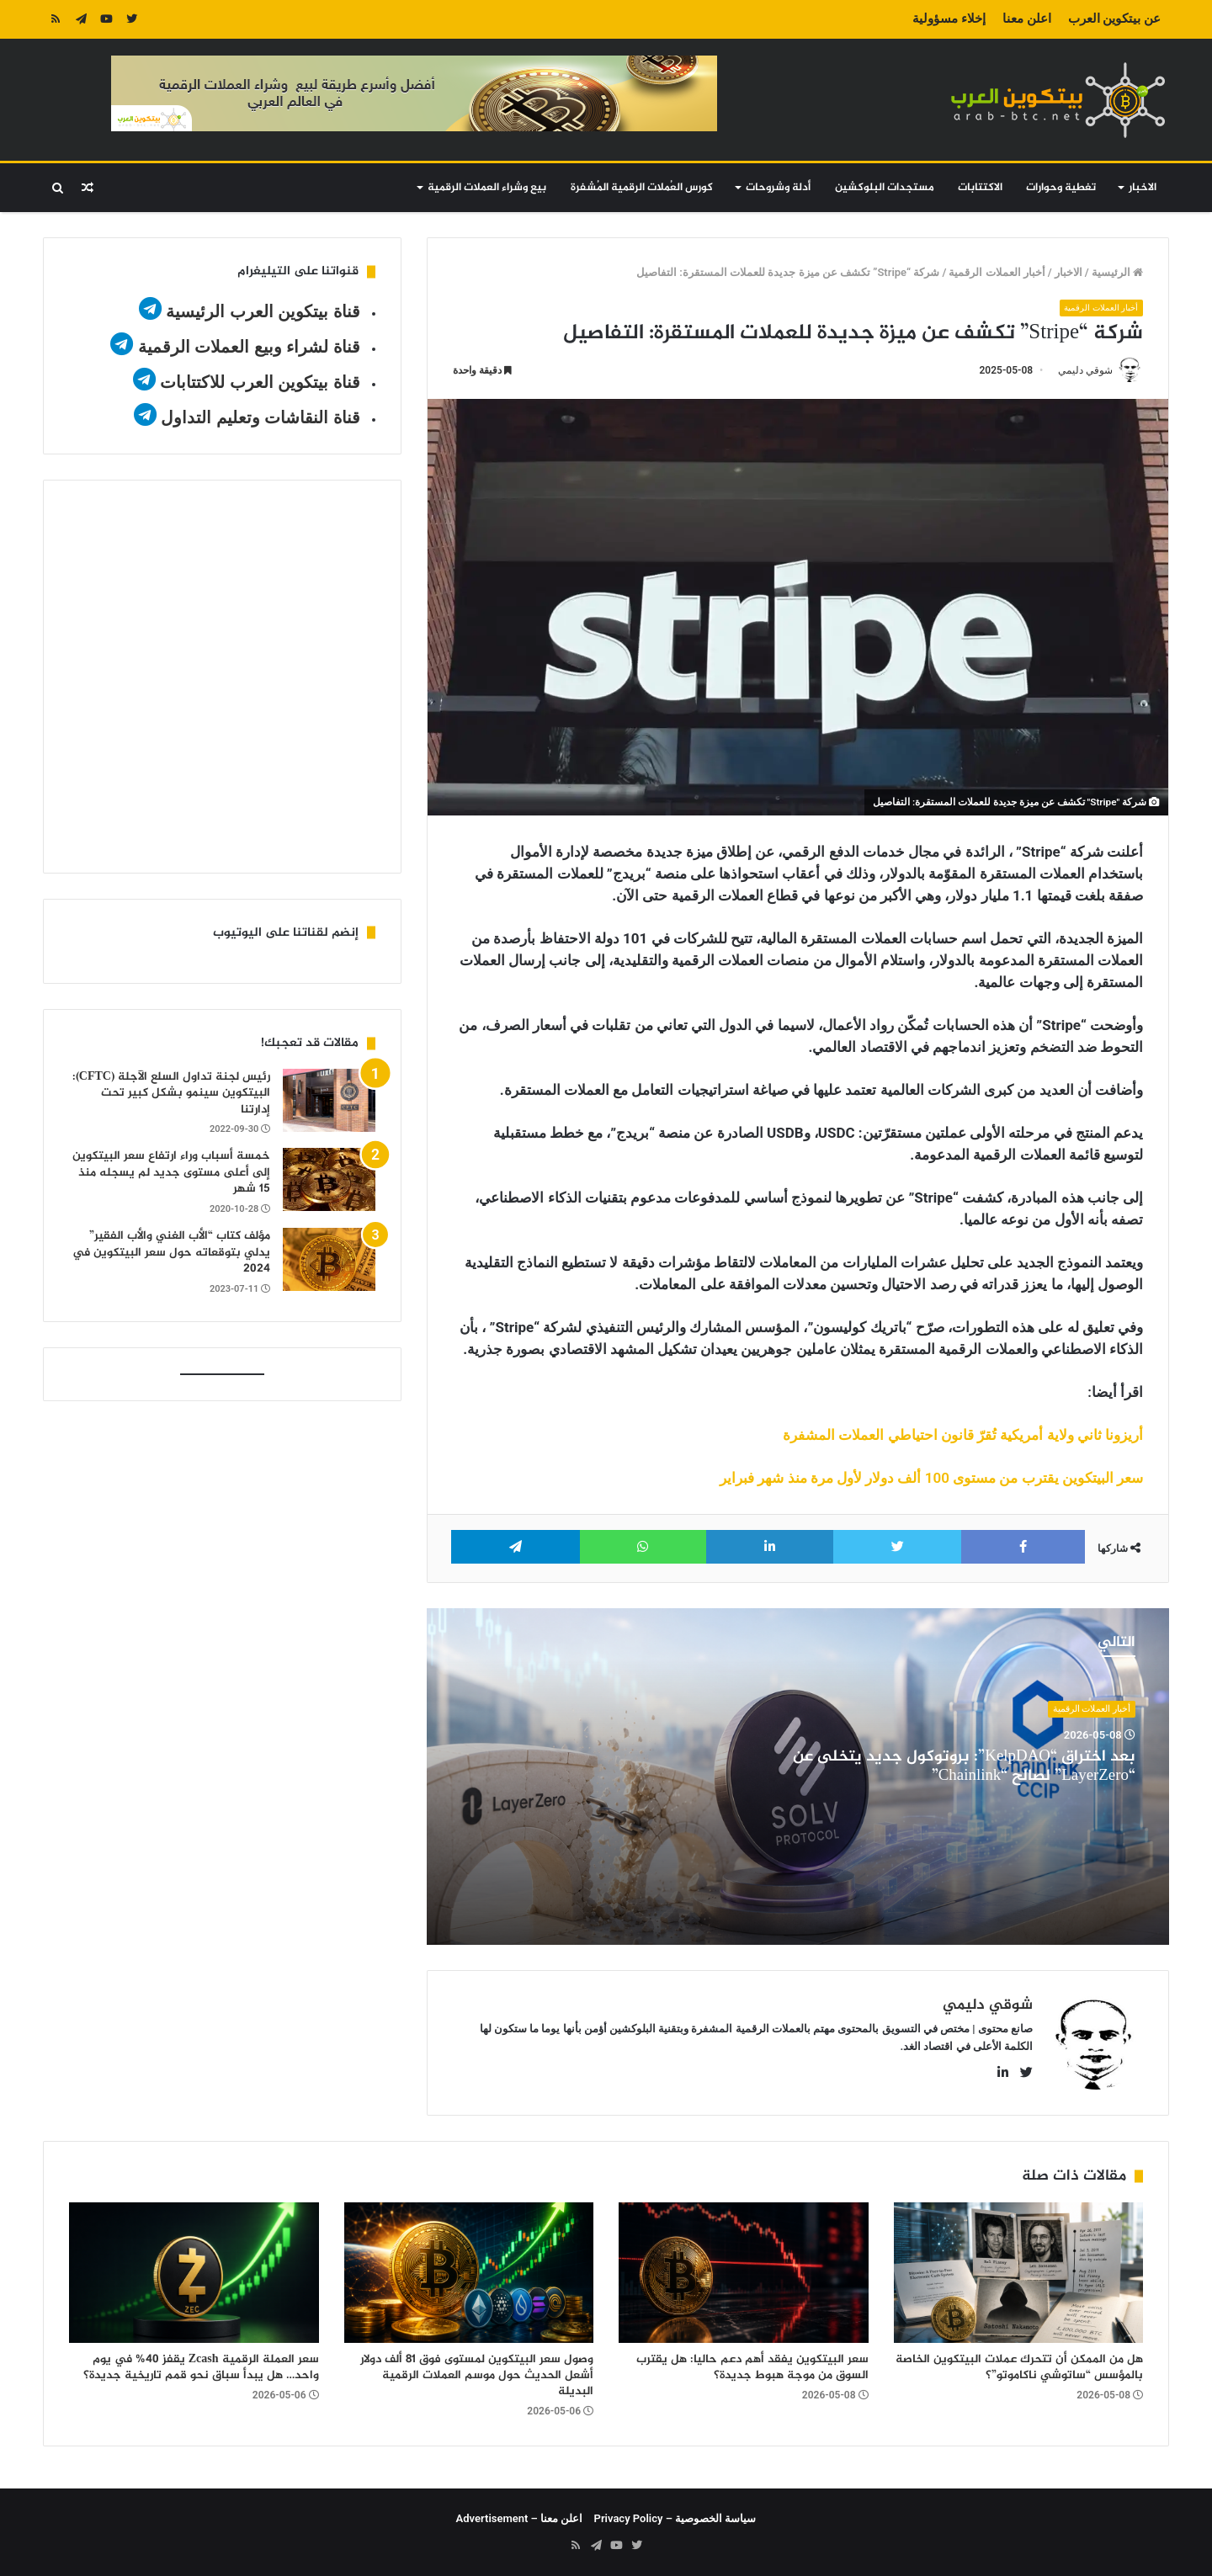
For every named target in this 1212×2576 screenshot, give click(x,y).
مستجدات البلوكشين (884, 187)
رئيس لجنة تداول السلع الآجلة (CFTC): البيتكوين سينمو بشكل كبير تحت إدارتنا (171, 1093)
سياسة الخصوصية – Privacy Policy (675, 2518)
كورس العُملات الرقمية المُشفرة (642, 187)
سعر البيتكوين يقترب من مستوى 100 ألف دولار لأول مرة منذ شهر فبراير (931, 1477)
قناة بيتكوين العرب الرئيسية (263, 311)
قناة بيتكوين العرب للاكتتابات (258, 382)
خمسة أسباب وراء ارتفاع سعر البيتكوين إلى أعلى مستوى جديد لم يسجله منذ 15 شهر (171, 1172)
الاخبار (1142, 187)
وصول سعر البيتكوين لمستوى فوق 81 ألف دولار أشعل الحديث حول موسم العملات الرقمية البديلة (476, 2375)
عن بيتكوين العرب (1114, 18)
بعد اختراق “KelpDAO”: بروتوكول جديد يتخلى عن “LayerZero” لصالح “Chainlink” (963, 1767)
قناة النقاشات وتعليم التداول (260, 417)
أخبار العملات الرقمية (997, 272)
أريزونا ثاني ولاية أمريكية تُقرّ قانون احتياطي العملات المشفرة (963, 1434)
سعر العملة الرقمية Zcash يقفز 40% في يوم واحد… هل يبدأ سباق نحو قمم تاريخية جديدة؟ (201, 2367)
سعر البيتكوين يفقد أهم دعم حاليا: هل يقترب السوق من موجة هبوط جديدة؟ (752, 2367)
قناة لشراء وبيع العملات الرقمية (249, 346)
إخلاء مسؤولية (949, 18)
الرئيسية (1117, 272)
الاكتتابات (980, 187)
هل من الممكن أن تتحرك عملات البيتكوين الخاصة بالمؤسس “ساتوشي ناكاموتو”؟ (1019, 2367)
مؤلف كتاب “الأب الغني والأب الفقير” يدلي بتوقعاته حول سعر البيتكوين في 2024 (171, 1252)
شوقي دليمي (1085, 371)
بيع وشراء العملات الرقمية (487, 187)
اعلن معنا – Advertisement (519, 2518)
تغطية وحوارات (1061, 187)
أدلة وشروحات (778, 187)
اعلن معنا (1026, 18)
